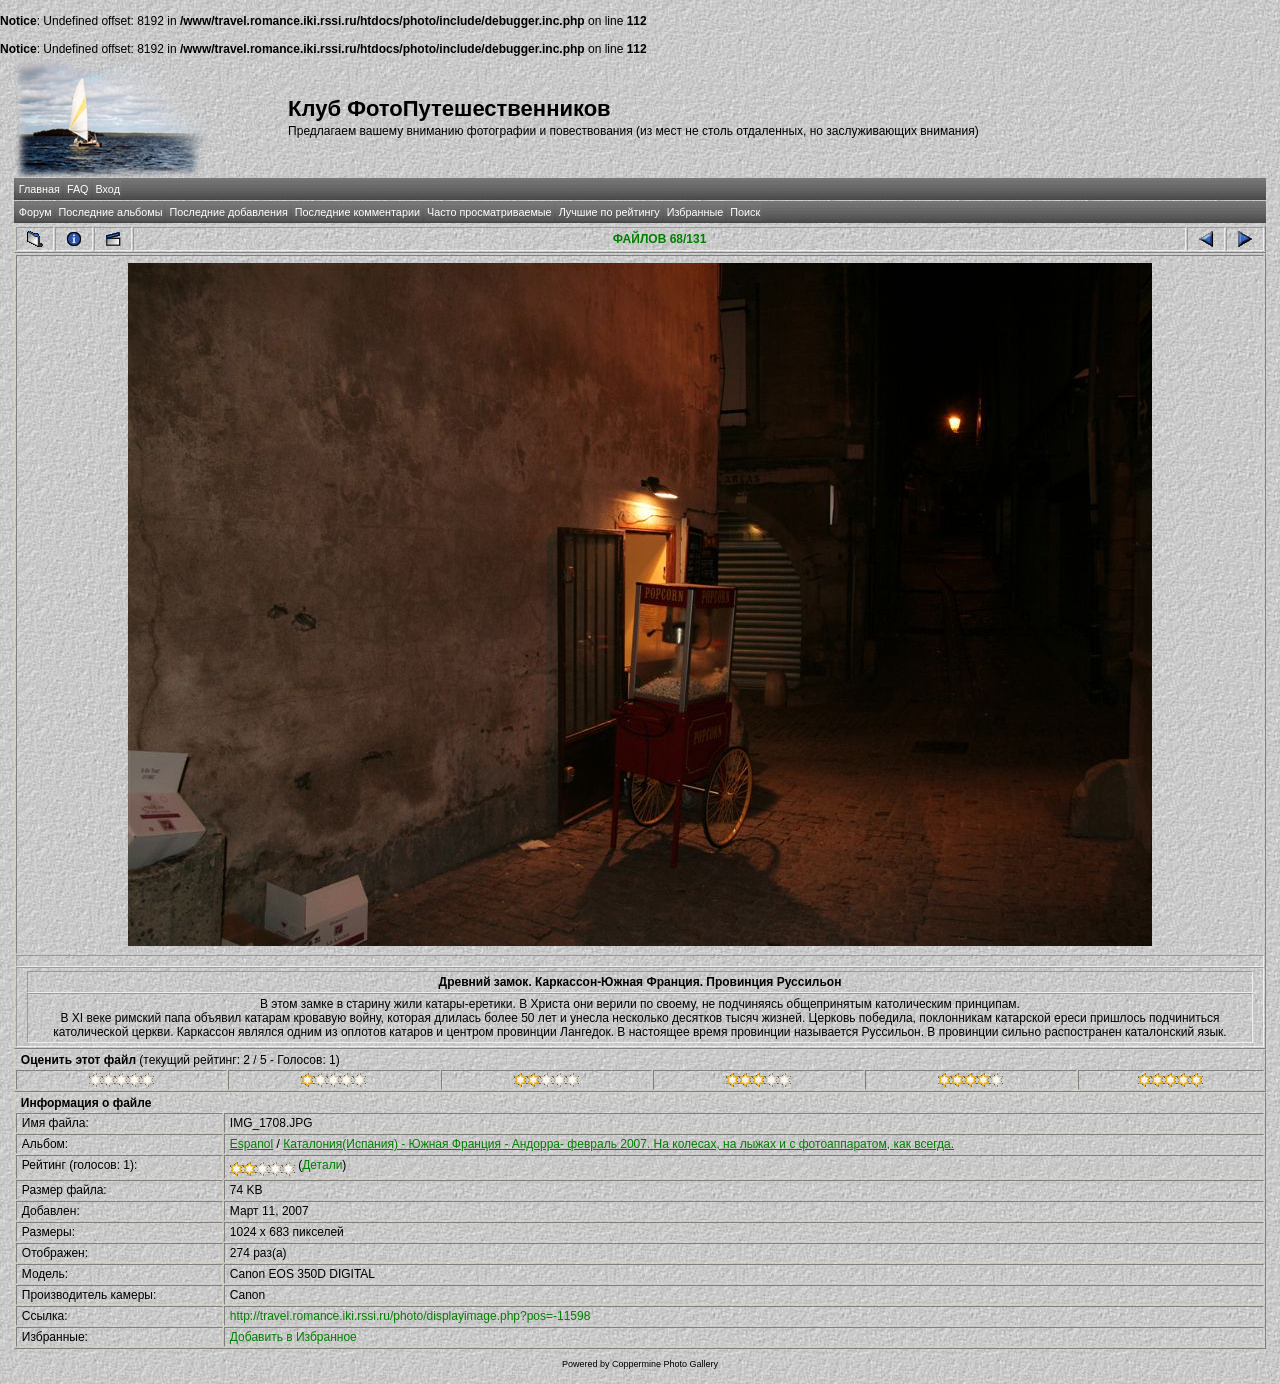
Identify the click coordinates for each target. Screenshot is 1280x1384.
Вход (108, 189)
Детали (322, 1165)
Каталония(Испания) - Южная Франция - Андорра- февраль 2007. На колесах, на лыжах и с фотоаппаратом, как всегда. (618, 1144)
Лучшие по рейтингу (609, 212)
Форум (35, 212)
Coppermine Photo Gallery (665, 1364)
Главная (39, 189)
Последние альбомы (111, 212)
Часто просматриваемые (489, 212)
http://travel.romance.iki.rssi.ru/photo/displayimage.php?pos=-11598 (410, 1316)
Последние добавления (228, 212)
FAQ (78, 189)
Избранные (695, 212)
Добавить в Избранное (293, 1337)
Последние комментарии (357, 212)
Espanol (251, 1144)
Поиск (745, 212)
